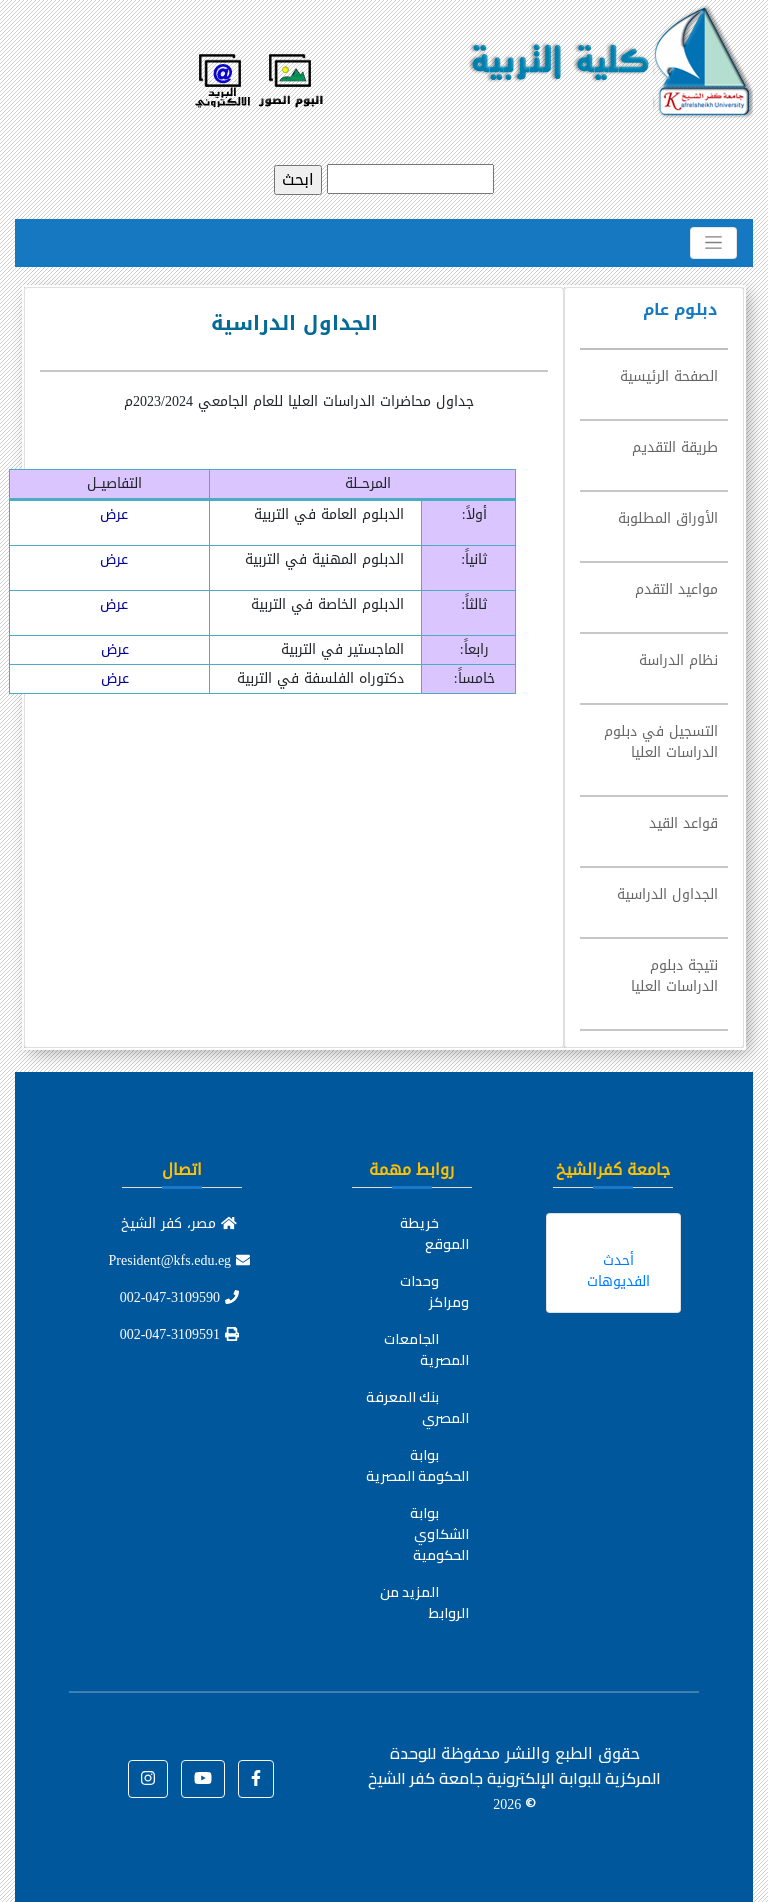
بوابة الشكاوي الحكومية (439, 1534)
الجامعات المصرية (426, 1349)
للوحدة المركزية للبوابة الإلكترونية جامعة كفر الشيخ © (514, 1778)
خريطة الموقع (434, 1233)
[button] (256, 1779)
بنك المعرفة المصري (417, 1407)
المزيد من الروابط (424, 1602)
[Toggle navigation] (713, 243)
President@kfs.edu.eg (180, 1260)
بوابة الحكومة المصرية (417, 1465)
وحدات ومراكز (434, 1291)
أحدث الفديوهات (618, 1271)
